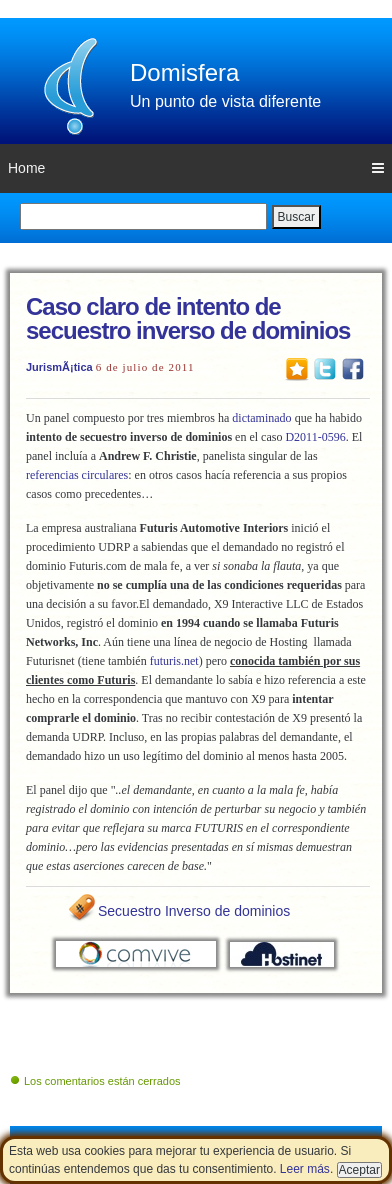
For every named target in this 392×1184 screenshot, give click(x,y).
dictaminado (261, 418)
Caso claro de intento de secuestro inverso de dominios (188, 318)
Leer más (305, 1169)
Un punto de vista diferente (225, 101)
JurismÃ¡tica (59, 367)
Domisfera (184, 72)
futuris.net (174, 661)
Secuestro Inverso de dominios (194, 911)
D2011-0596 (315, 437)
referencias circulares (77, 475)
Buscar (296, 217)
